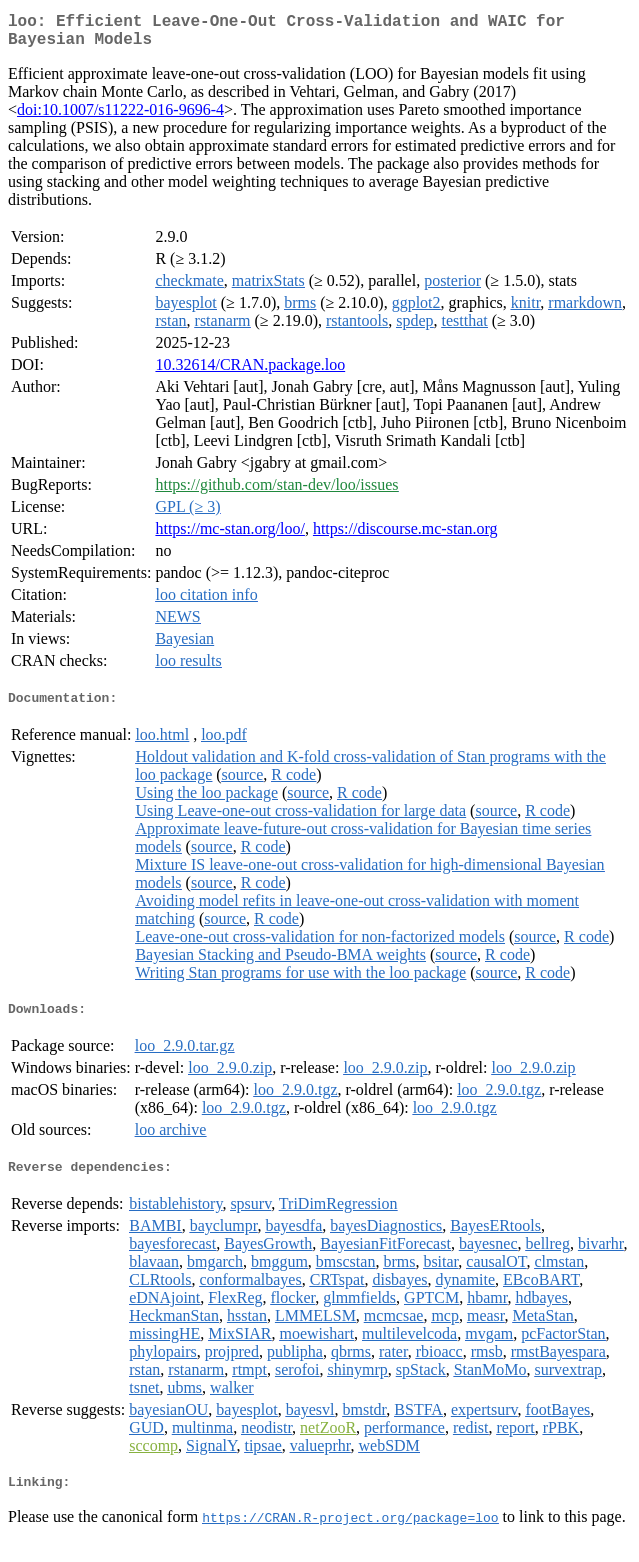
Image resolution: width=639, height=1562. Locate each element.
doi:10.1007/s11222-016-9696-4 (120, 117)
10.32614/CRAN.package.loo (250, 372)
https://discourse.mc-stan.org (405, 536)
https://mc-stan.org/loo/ (229, 536)
